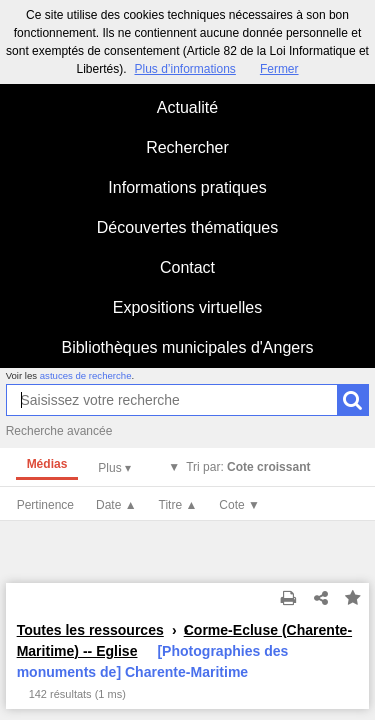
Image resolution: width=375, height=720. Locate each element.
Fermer (279, 69)
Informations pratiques (187, 187)
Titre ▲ (178, 505)
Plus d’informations (184, 69)
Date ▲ (116, 505)
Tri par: (248, 467)
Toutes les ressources (90, 630)
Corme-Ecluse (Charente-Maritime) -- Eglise (184, 640)
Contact (187, 267)
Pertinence (45, 505)
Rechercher (187, 147)
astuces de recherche (86, 375)
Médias (47, 464)
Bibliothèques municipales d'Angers (187, 347)
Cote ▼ (239, 505)
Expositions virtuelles (187, 307)
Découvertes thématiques (187, 227)
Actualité (187, 107)
